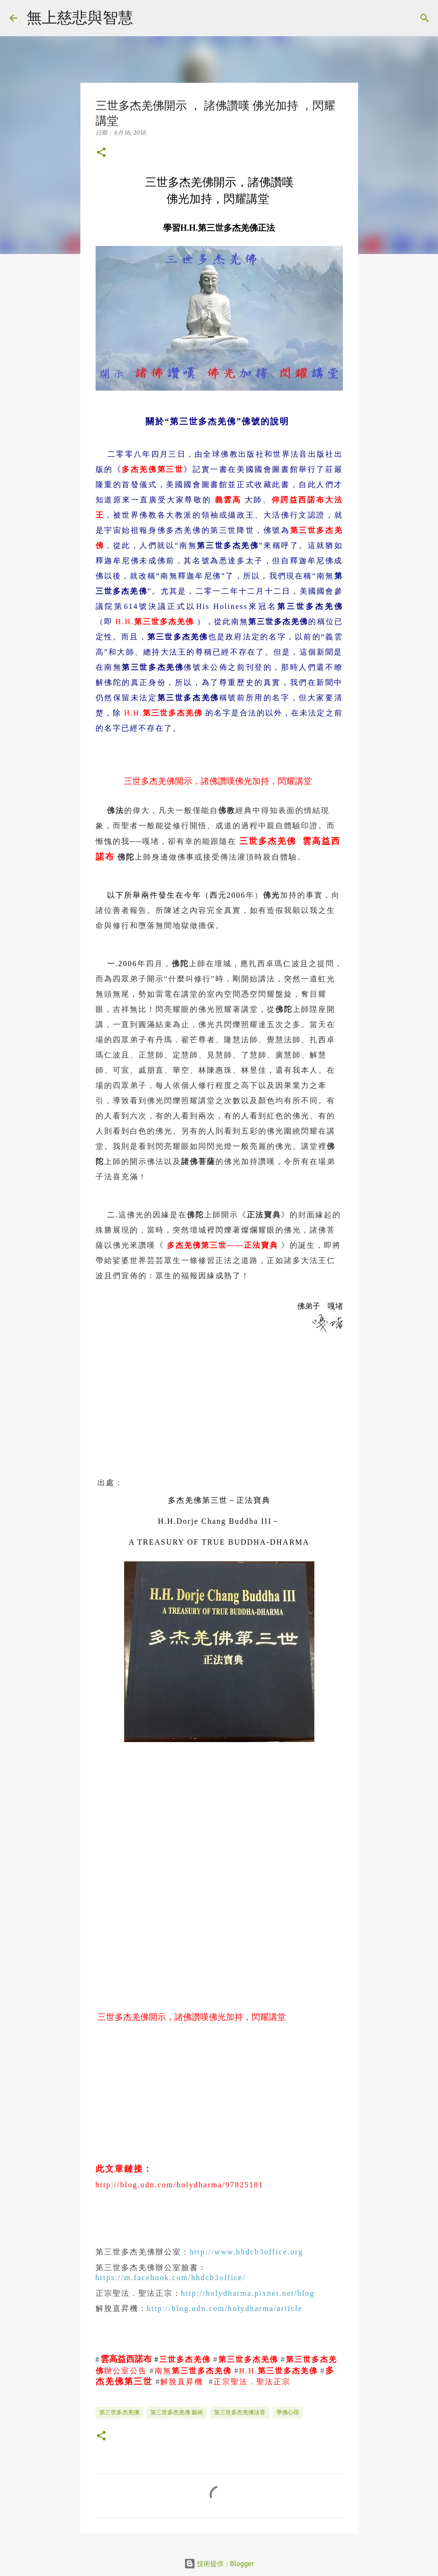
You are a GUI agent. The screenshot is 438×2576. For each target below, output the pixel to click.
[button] (101, 153)
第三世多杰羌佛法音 (239, 2412)
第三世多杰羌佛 (119, 2412)
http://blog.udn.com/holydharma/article (225, 2308)
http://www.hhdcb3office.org (246, 2252)
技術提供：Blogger (219, 2563)
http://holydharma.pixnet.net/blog (248, 2293)
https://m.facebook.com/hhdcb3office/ (171, 2277)
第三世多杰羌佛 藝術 (176, 2412)
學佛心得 (287, 2412)
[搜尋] (146, 18)
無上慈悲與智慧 (80, 17)
